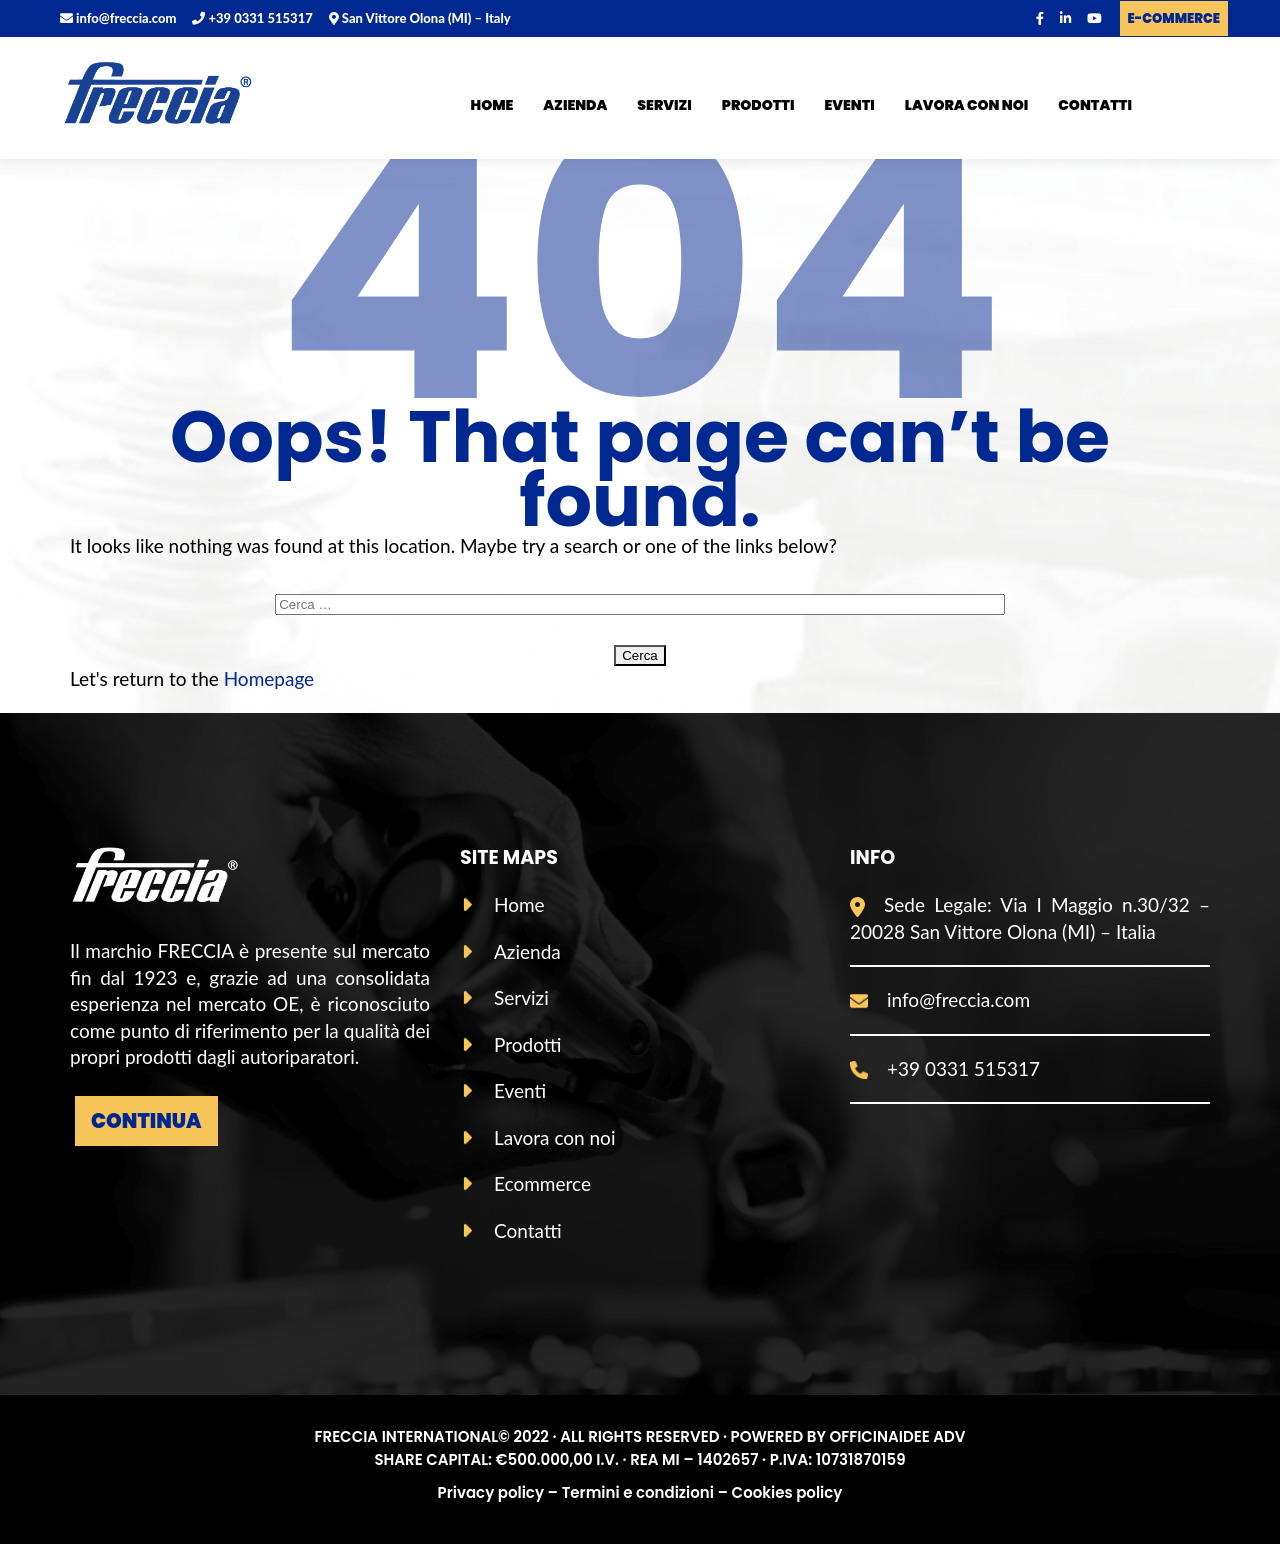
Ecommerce (542, 1183)
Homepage (269, 678)
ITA (1167, 109)
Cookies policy (787, 1492)
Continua (146, 1121)
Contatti (1095, 105)
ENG (1207, 109)
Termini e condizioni (638, 1492)
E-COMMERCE (1174, 18)
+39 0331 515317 (252, 18)
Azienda (575, 105)
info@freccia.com (118, 18)
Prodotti (758, 105)
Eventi (850, 105)
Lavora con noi (967, 105)
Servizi (664, 105)
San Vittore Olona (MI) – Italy (420, 18)
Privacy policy (491, 1492)
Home (492, 105)
